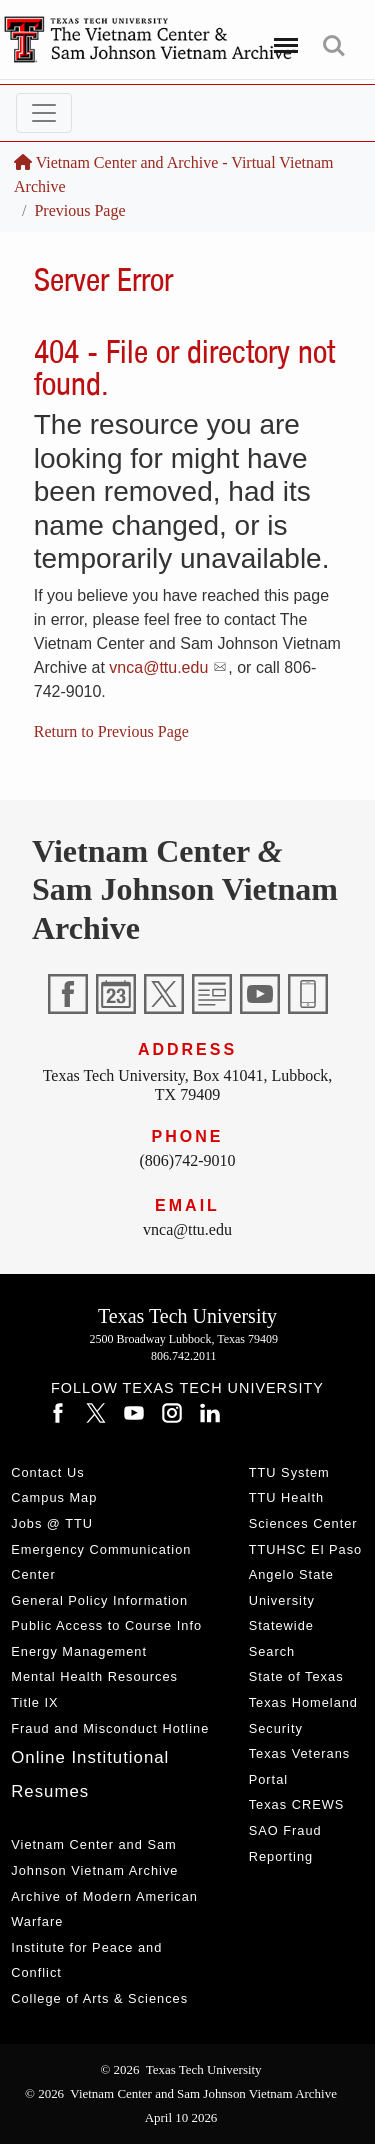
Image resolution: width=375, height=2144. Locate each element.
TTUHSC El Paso (306, 1549)
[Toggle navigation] (44, 113)
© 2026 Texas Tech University (180, 2069)
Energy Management (79, 1651)
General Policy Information (99, 1600)
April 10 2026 (181, 2117)
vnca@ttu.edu (158, 667)
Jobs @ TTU (52, 1523)
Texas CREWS (297, 1804)
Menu (282, 37)
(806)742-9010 (188, 1160)
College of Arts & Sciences (99, 1998)
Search (334, 46)
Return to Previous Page (111, 731)
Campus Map (54, 1497)
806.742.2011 (184, 1356)
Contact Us (47, 1472)
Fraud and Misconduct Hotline (110, 1728)
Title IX (34, 1702)
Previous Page (79, 210)
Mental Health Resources (94, 1676)
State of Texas (296, 1676)
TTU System (289, 1472)
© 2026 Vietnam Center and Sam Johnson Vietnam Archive (181, 2093)
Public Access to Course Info (106, 1625)
